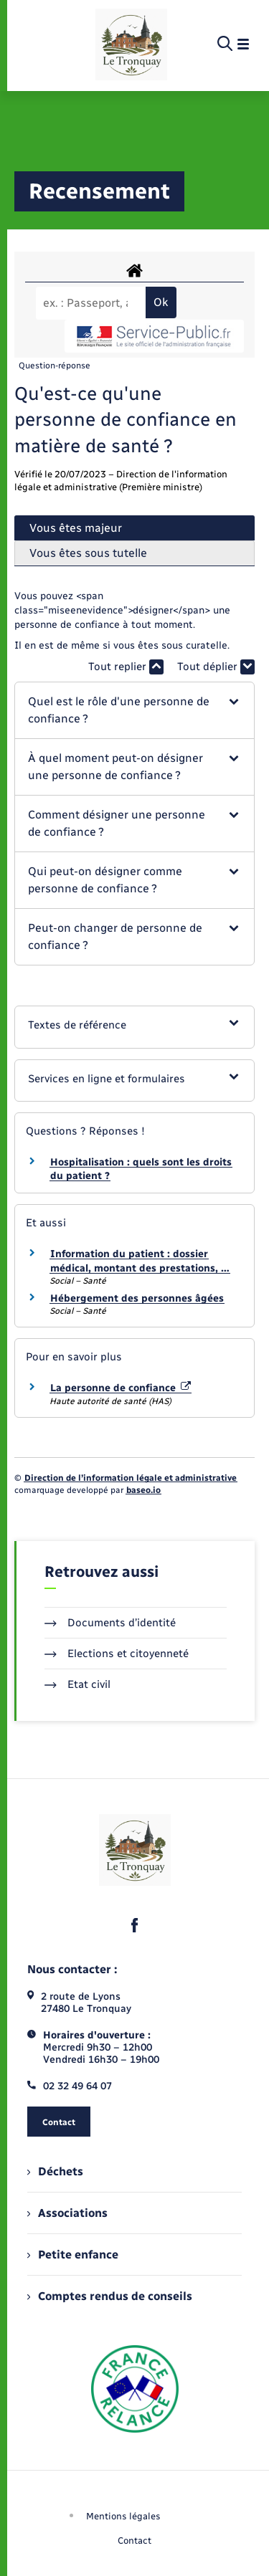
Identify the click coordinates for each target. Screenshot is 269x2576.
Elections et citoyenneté (116, 1653)
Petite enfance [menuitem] (72, 2254)
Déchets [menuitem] (55, 2171)
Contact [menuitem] (134, 2540)
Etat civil (77, 1684)
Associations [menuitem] (67, 2213)
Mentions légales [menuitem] (123, 2516)
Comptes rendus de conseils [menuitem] (109, 2296)
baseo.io (143, 1490)
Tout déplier (216, 666)
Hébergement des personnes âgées (137, 1298)
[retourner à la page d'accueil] (131, 44)
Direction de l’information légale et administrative (130, 1478)
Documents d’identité (110, 1622)
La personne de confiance (120, 1388)
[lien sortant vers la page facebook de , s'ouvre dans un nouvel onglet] (135, 1925)
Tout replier (126, 666)
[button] (134, 710)
